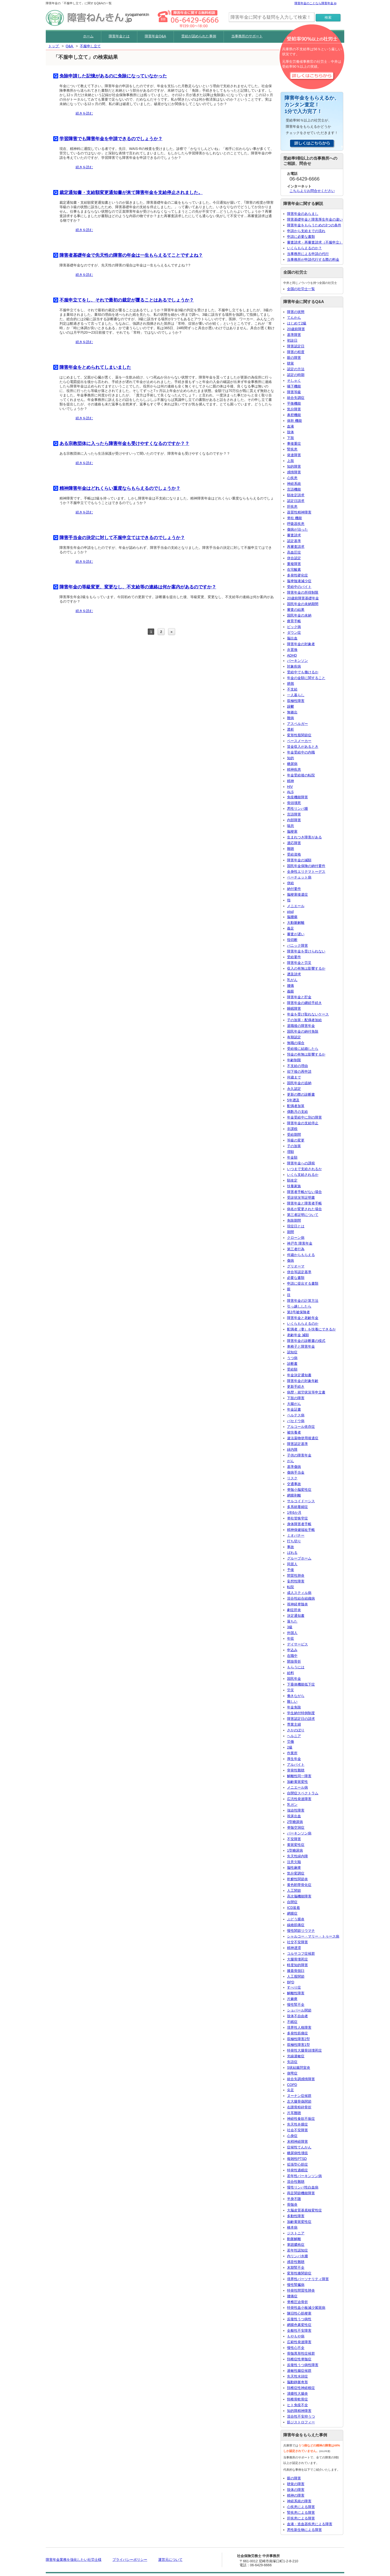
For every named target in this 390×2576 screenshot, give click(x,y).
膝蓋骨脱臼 (295, 1971)
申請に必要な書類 (301, 237)
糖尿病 (292, 764)
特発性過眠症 (297, 2170)
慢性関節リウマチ (301, 1931)
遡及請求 (294, 974)
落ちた (292, 1621)
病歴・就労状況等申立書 (306, 1392)
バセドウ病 (295, 1421)
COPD (292, 2085)
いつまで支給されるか (304, 1169)
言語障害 (294, 814)
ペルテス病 (295, 1415)
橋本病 (292, 2227)
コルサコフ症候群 (301, 1953)
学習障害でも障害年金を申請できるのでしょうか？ (110, 138)
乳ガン (292, 1805)
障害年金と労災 (299, 963)
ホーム (88, 36)
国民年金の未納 (299, 615)
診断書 (292, 1364)
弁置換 (292, 650)
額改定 (292, 1180)
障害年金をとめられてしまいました (95, 367)
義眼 (290, 991)
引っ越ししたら (299, 1306)
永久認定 (294, 1089)
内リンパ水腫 (297, 2256)
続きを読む (84, 113)
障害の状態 (295, 312)
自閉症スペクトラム (302, 1793)
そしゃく (294, 380)
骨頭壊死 (294, 803)
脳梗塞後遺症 (297, 894)
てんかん (294, 317)
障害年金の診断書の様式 (306, 1341)
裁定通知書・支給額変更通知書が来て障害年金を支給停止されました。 (131, 192)
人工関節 (294, 1890)
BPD (290, 1982)
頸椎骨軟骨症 (297, 2399)
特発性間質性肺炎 (301, 2290)
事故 (290, 1547)
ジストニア (295, 2233)
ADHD (292, 655)
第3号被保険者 (298, 1312)
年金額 (292, 1157)
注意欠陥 (294, 1862)
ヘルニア (294, 1736)
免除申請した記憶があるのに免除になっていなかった (113, 75)
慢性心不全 (295, 2348)
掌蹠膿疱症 (295, 2245)
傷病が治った (297, 529)
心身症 (292, 2136)
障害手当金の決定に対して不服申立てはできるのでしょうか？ (122, 537)
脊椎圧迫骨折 (297, 2302)
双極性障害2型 (298, 2039)
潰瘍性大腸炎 (297, 2393)
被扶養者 (294, 1432)
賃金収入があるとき (302, 747)
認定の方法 (295, 369)
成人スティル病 (299, 1593)
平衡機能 (294, 403)
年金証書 (294, 1409)
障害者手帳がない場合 (304, 1192)
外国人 (292, 1633)
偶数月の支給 (297, 1112)
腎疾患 (292, 449)
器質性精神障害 (299, 512)
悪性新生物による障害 (304, 2530)
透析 (290, 729)
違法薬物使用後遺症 (302, 1438)
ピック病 (294, 627)
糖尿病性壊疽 (297, 2153)
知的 (290, 758)
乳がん (292, 980)
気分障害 (294, 409)
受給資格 (294, 854)
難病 (290, 718)
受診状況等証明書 (301, 1197)
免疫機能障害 (297, 797)
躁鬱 (290, 706)
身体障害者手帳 (299, 1524)
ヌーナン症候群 (299, 2096)
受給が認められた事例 (198, 36)
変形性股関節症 (299, 735)
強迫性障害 (295, 1810)
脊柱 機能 (294, 518)
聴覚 (290, 363)
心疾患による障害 (301, 2507)
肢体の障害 (295, 2490)
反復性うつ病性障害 (302, 2365)
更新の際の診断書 (301, 1094)
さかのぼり (295, 1730)
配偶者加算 (295, 1106)
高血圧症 (294, 552)
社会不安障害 (297, 2130)
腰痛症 (292, 2296)
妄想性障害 (295, 1581)
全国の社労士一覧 (301, 289)
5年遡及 (293, 1100)
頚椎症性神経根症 (301, 2388)
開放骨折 (294, 1661)
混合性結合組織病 (301, 1598)
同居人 (292, 1564)
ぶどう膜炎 (295, 1919)
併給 (290, 883)
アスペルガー (297, 724)
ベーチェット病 (299, 877)
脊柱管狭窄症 (297, 1518)
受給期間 (294, 1134)
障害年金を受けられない (306, 951)
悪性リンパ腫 (297, 809)
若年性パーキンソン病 (304, 2176)
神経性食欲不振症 (301, 2119)
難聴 (290, 849)
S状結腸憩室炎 (298, 2068)
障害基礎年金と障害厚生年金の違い (315, 219)
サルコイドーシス (301, 1501)
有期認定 (294, 1037)
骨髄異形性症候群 (301, 2353)
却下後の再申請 (299, 1071)
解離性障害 (295, 1993)
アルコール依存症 (301, 1427)
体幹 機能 (294, 421)
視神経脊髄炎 (297, 1604)
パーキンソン (297, 661)
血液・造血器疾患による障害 (309, 2524)
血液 (290, 426)
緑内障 (292, 1449)
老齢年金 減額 (298, 1335)
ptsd (290, 912)
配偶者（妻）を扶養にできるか (311, 1329)
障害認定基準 (297, 1444)
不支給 (292, 689)
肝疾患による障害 (301, 2518)
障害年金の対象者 (301, 644)
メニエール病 (297, 1787)
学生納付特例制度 (301, 1713)
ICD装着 (293, 1908)
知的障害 (294, 466)
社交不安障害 (297, 1942)
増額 (290, 1152)
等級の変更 (295, 1140)
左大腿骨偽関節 (299, 2101)
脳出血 (292, 638)
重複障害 (294, 564)
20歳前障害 (296, 329)
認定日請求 (295, 501)
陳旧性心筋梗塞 (299, 2313)
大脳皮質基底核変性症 (304, 2210)
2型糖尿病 (295, 1822)
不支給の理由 (297, 1066)
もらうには (295, 1667)
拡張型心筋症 (297, 2164)
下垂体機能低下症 (301, 1684)
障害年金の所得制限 (302, 592)
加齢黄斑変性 (297, 1782)
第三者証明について (302, 1215)
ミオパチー (295, 1535)
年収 (290, 1638)
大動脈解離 (295, 923)
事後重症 (294, 443)
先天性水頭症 (297, 2376)
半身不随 (294, 2199)
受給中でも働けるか (302, 672)
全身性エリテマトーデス (306, 872)
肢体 (290, 432)
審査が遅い (295, 934)
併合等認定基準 (299, 1272)
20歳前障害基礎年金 (303, 598)
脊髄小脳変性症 (299, 1490)
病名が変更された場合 (304, 1209)
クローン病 (295, 1238)
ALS (290, 792)
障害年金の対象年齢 (302, 1381)
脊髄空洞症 (295, 1827)
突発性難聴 (295, 1770)
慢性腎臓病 (295, 2285)
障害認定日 (295, 346)
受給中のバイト (299, 587)
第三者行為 (295, 1249)
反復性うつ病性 (299, 2319)
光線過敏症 (295, 2056)
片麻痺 (292, 1999)
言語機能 (294, 489)
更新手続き (295, 1386)
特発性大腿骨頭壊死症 (304, 2050)
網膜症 (292, 1913)
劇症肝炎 (294, 1610)
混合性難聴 (295, 2182)
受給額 (292, 1369)
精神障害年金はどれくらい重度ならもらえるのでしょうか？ (119, 488)
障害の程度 (295, 352)
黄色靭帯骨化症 (299, 1885)
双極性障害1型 (298, 2045)
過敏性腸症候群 (299, 2371)
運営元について (170, 2560)
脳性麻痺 (294, 1868)
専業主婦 (294, 1724)
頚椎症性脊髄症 (299, 2359)
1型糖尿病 (295, 1850)
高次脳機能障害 (299, 1896)
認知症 (292, 1352)
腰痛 (290, 986)
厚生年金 (294, 1759)
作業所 (292, 1753)
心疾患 (292, 478)
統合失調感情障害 (301, 2079)
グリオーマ (295, 1266)
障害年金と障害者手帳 (304, 1203)
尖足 (290, 2090)
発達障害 (294, 455)
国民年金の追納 (299, 1083)
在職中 (292, 1656)
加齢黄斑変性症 (299, 2222)
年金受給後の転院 (301, 775)
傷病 (290, 1260)
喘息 (290, 826)
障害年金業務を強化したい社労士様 (73, 2560)
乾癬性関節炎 (297, 1879)
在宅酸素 (294, 569)
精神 (290, 781)
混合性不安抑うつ (301, 2416)
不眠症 (292, 2022)
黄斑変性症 (295, 1845)
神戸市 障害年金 (299, 1243)
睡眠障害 (294, 1008)
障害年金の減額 (299, 860)
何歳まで (294, 1077)
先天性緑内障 (297, 1856)
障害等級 (294, 392)
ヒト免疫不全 (297, 2405)
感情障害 (294, 472)
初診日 (292, 340)
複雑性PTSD (297, 2159)
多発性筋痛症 (297, 2033)
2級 (289, 1747)
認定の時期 (295, 375)
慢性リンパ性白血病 (302, 2187)
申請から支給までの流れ (306, 231)
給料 (290, 1673)
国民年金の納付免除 (302, 1031)
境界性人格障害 (299, 2027)
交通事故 (294, 1484)
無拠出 (292, 712)
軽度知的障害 (297, 1965)
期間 (290, 1232)
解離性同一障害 (299, 1776)
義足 (290, 928)
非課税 (292, 1129)
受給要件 (294, 957)
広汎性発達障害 (299, 1799)
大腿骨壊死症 (297, 1959)
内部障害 (294, 820)
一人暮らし (295, 695)
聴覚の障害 (295, 2484)
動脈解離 (294, 2239)
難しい (292, 1701)
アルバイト (295, 1764)
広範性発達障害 (299, 2342)
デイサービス (297, 1644)
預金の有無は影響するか (306, 1054)
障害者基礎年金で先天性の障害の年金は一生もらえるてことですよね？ (131, 255)
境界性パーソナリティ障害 (308, 2279)
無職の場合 (295, 1043)
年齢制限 (294, 1060)
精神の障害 (295, 2495)
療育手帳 (294, 621)
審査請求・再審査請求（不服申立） (315, 242)
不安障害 (294, 1839)
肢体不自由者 (297, 2016)
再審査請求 (295, 547)
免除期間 (294, 1220)
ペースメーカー (299, 741)
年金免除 (294, 1707)
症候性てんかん (299, 2147)
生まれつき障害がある (304, 837)
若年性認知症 (297, 2250)
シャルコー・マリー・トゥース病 (313, 1936)
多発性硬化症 (297, 575)
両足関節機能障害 (301, 2193)
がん (290, 1461)
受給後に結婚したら (302, 1049)
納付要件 (294, 889)
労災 (290, 1690)
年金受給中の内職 (301, 752)
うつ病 (292, 1358)
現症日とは (295, 1226)
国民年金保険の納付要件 (306, 866)
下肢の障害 (295, 1398)
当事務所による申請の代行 (308, 254)
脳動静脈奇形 (297, 2382)
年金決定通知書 (299, 1375)
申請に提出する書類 (302, 1283)
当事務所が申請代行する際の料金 (313, 259)
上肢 (290, 461)
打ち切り (294, 1541)
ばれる (292, 1553)
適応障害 (294, 843)
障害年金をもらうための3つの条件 (314, 225)
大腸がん (294, 1404)
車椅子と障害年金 (301, 1346)
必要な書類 (295, 1278)
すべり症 (294, 1987)
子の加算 (294, 1146)
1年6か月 (294, 1512)
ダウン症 (294, 632)
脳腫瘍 (292, 917)
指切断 (292, 940)
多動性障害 (295, 2216)
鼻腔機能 (294, 415)
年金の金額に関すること (306, 678)
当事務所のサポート (247, 36)
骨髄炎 (292, 2204)
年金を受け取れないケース (308, 1014)
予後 (290, 1570)
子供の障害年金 (299, 1455)
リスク (292, 1478)
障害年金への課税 (301, 1163)
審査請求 (294, 535)
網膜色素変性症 (299, 2325)
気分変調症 (295, 1873)
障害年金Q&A (155, 36)
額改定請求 (295, 495)
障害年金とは (119, 36)
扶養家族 (294, 1186)
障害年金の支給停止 (302, 1123)
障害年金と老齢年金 (302, 1318)
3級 (289, 1627)
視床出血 (294, 1816)
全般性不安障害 (299, 2330)
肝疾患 (292, 506)
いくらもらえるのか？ (304, 248)
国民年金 (294, 1679)
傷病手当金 (295, 1472)
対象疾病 (294, 666)
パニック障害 (297, 945)
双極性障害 (295, 701)
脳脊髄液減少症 (299, 581)
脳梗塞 (292, 831)
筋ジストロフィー (301, 2422)
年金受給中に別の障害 (304, 1117)
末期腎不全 (295, 2267)
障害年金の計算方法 (302, 1301)
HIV (290, 787)
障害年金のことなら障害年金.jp (315, 3)
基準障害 (294, 335)
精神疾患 (294, 769)
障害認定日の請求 (301, 1719)
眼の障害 (294, 358)
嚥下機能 (294, 386)
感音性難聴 (295, 2262)
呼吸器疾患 (295, 524)
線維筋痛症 (295, 1925)
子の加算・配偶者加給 (304, 1020)
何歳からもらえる (301, 1255)
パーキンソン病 (299, 1833)
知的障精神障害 (299, 2411)
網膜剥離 (294, 1495)
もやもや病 (295, 2336)
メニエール (295, 906)
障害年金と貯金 (299, 997)
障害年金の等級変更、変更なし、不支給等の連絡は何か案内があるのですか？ (137, 586)
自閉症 (292, 1902)
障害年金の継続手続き (304, 1003)
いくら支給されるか (302, 1175)
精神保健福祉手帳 (301, 1530)
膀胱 (290, 684)
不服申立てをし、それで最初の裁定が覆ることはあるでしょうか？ (126, 300)
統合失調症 (295, 398)
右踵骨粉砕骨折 (299, 2107)
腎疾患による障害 (301, 2512)
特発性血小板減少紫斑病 (306, 2308)
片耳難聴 (294, 2113)
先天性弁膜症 (297, 2124)
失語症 (292, 2062)
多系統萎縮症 (297, 1507)
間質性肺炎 (295, 1575)
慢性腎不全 (295, 2005)
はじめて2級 (296, 323)
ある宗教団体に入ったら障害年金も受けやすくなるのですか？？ (124, 443)
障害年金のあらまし (302, 214)
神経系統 (294, 484)
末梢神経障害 (297, 2141)
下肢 (290, 438)
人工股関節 (295, 1976)
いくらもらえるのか (302, 1323)
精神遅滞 (294, 1948)
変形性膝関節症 (299, 2273)
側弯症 (292, 2073)
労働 (290, 1742)
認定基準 (294, 541)
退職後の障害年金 (301, 1026)
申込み (292, 1650)
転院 (290, 1587)
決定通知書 (295, 1616)
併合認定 (294, 558)
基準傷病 (294, 1467)
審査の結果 (295, 610)
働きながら (295, 1696)
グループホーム (299, 1558)
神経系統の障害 (299, 2501)
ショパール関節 (299, 2010)
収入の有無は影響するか (306, 968)
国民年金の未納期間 (302, 604)
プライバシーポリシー (129, 2560)
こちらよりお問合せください (312, 191)
